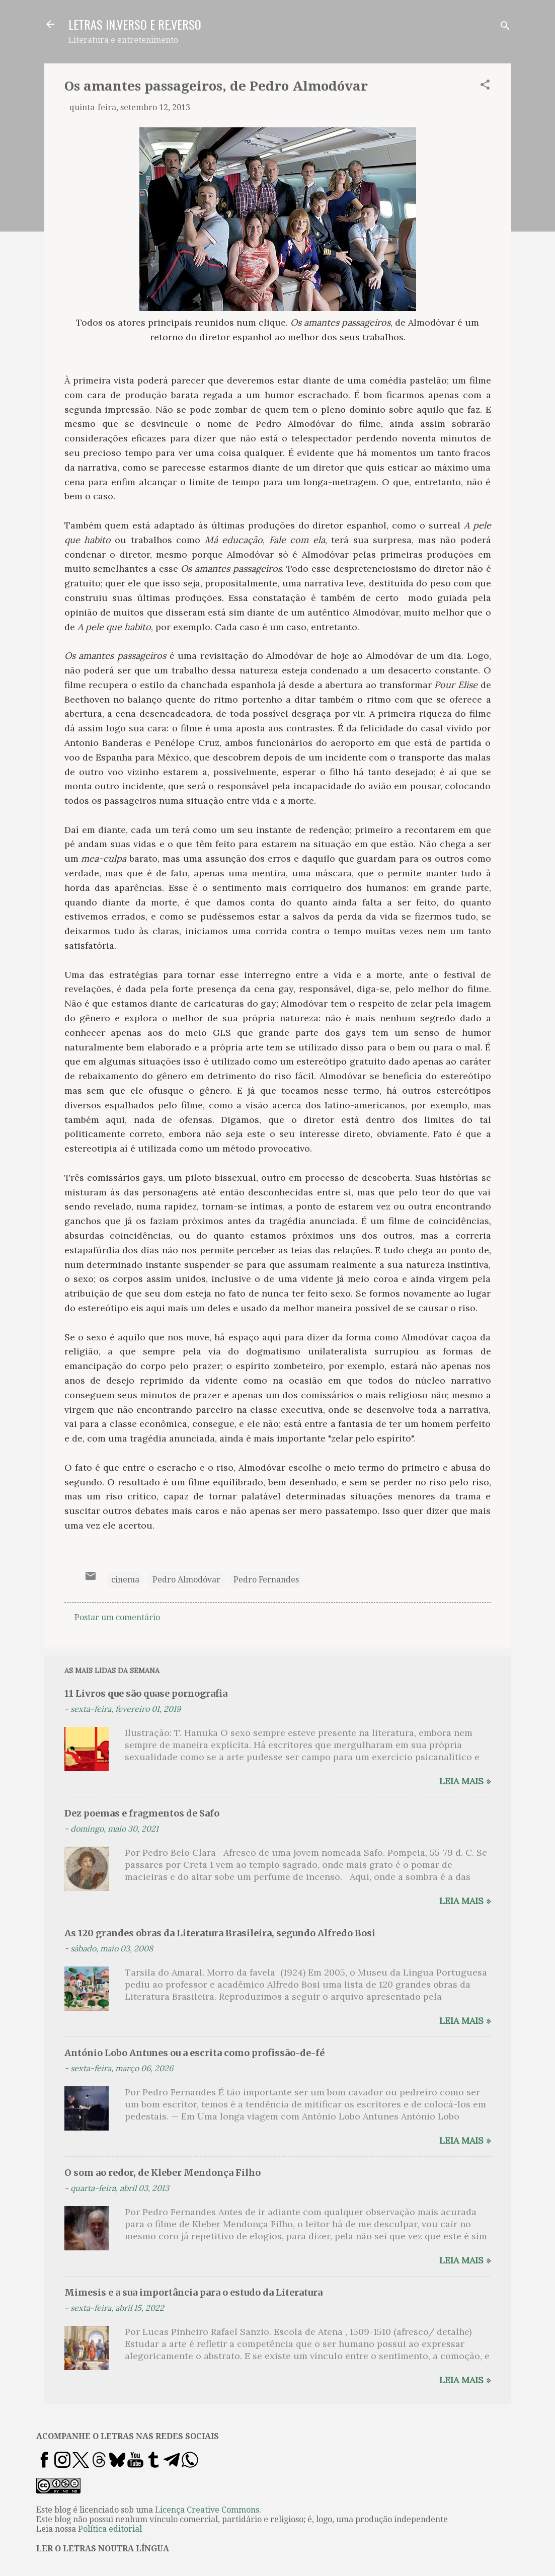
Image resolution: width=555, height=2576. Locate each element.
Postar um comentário (117, 1617)
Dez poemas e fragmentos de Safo (141, 1813)
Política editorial (110, 2529)
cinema (125, 1579)
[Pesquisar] (505, 27)
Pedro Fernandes (266, 1579)
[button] (485, 86)
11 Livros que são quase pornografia (145, 1693)
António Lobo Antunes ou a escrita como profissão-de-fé (194, 2053)
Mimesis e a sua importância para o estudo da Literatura (193, 2292)
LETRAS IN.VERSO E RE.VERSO (134, 24)
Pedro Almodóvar (186, 1579)
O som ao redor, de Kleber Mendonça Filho (162, 2172)
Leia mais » (465, 1781)
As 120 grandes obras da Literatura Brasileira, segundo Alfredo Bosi (219, 1933)
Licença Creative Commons (207, 2510)
